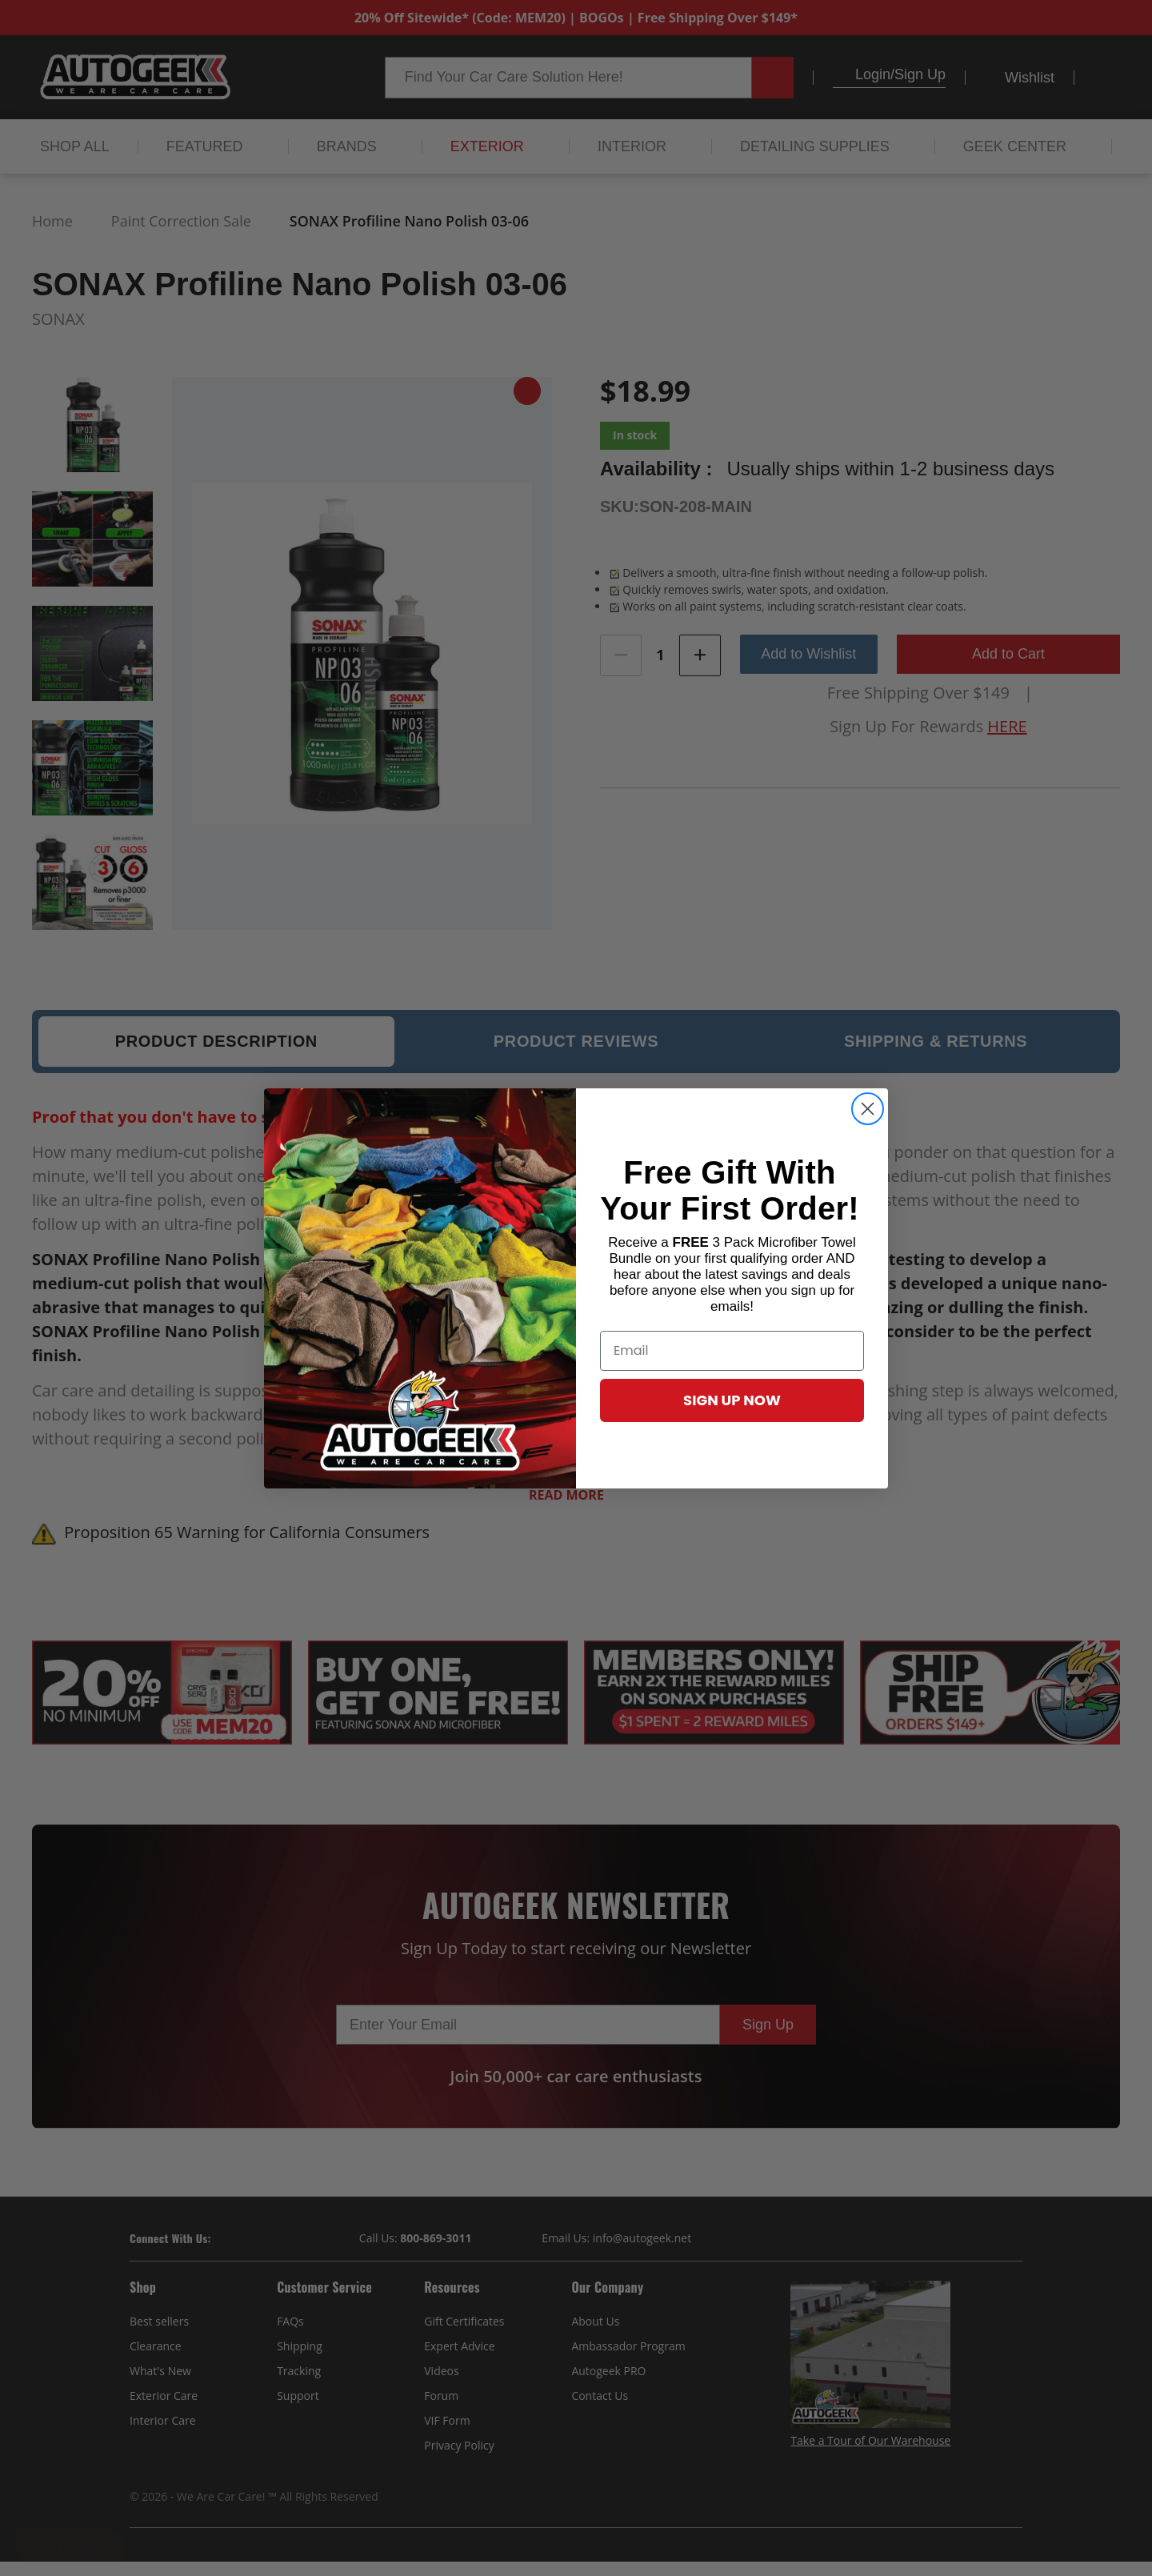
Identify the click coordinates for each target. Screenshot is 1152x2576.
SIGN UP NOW (732, 1400)
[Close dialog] (868, 1109)
